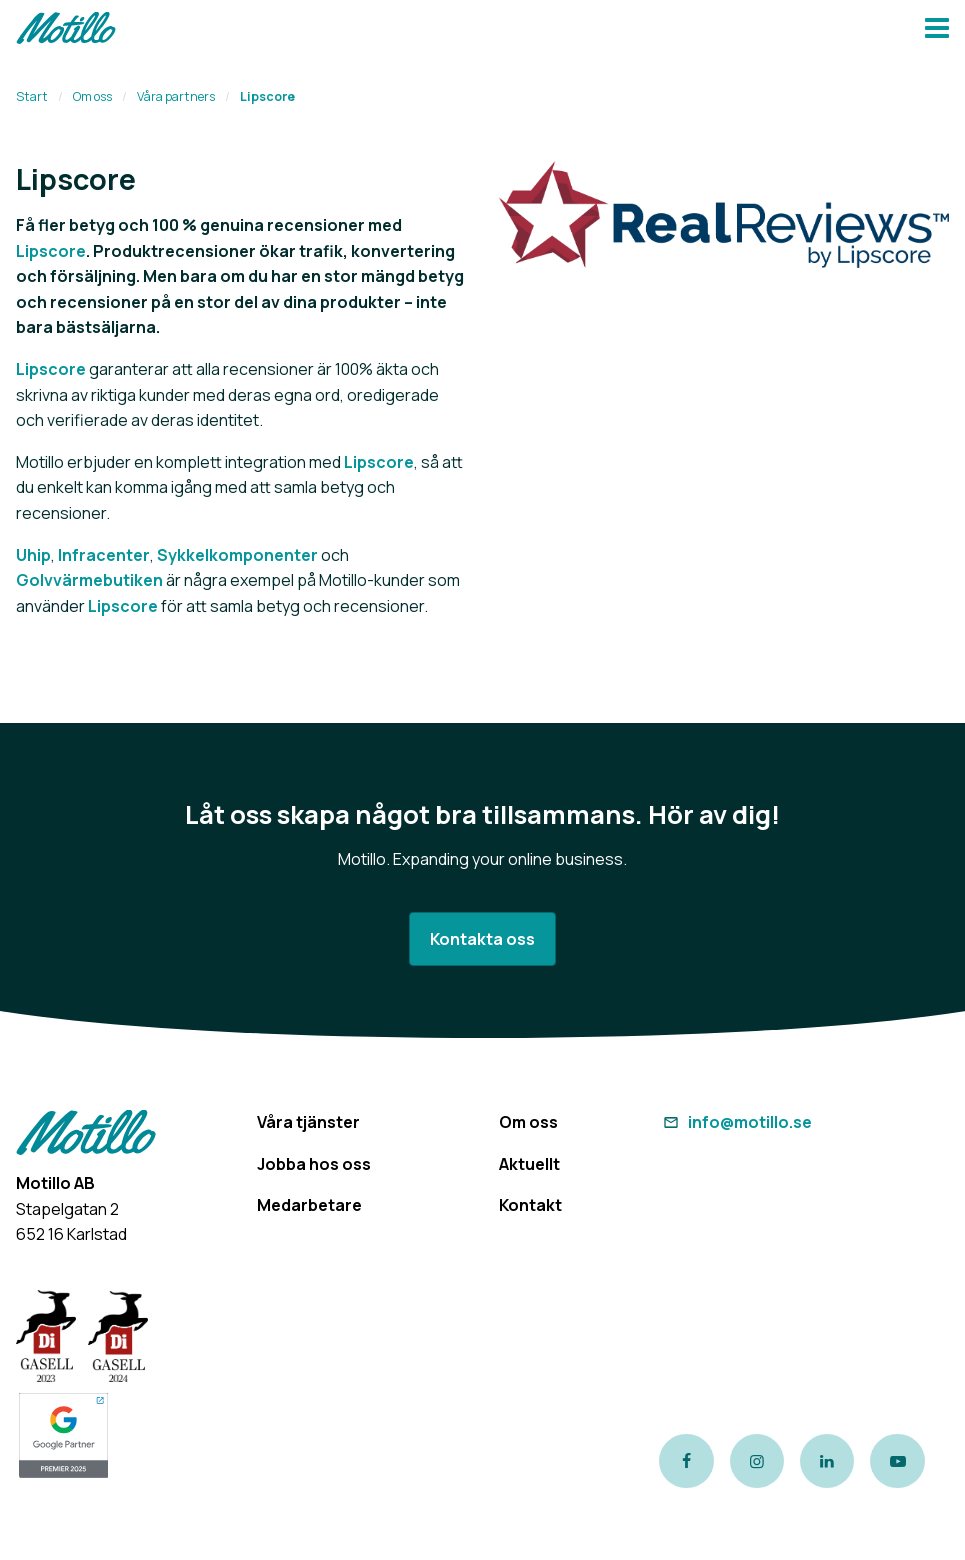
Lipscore (51, 251)
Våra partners (176, 96)
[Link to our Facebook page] (686, 1461)
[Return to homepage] (66, 30)
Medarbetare (309, 1205)
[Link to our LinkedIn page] (827, 1461)
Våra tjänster (308, 1122)
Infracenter (104, 555)
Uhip (33, 555)
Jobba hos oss (314, 1164)
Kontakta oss (482, 939)
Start (32, 96)
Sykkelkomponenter (237, 555)
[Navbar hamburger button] (937, 30)
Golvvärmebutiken (89, 580)
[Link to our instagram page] (757, 1461)
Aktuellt (529, 1164)
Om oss (92, 96)
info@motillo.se (735, 1122)
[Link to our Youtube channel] (897, 1461)
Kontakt (530, 1205)
